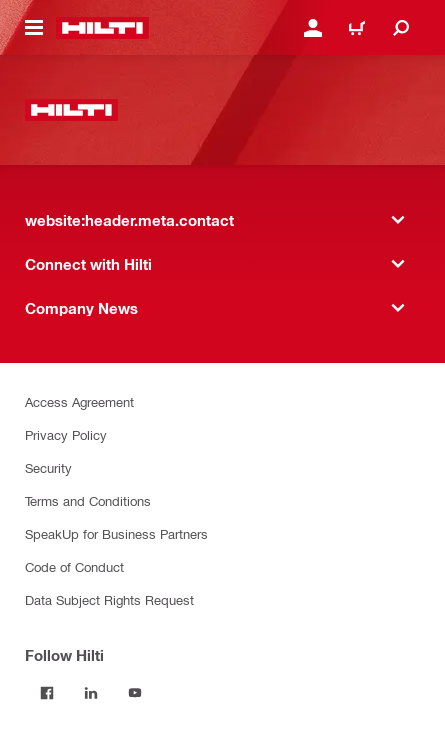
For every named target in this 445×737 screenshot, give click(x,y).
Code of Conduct (74, 566)
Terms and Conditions (88, 500)
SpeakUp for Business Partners (116, 533)
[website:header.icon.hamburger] (34, 28)
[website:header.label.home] (102, 28)
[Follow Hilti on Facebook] (47, 693)
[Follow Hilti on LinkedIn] (91, 693)
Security (48, 467)
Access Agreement (79, 401)
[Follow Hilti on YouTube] (135, 693)
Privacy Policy (66, 434)
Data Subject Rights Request (109, 599)
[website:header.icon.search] (401, 28)
